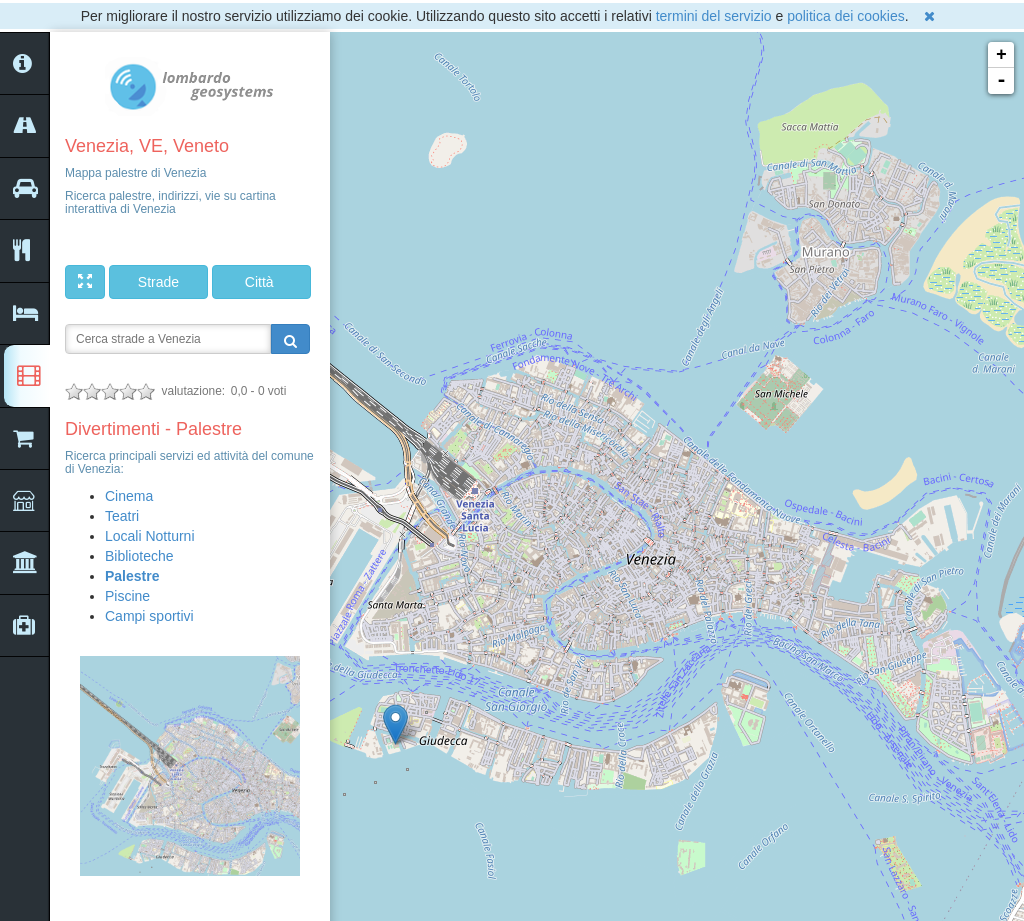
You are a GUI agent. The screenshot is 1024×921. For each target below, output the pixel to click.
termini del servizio (714, 16)
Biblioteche (139, 556)
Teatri (122, 516)
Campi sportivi (149, 616)
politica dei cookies (846, 16)
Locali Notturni (150, 536)
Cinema (129, 496)
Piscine (127, 596)
